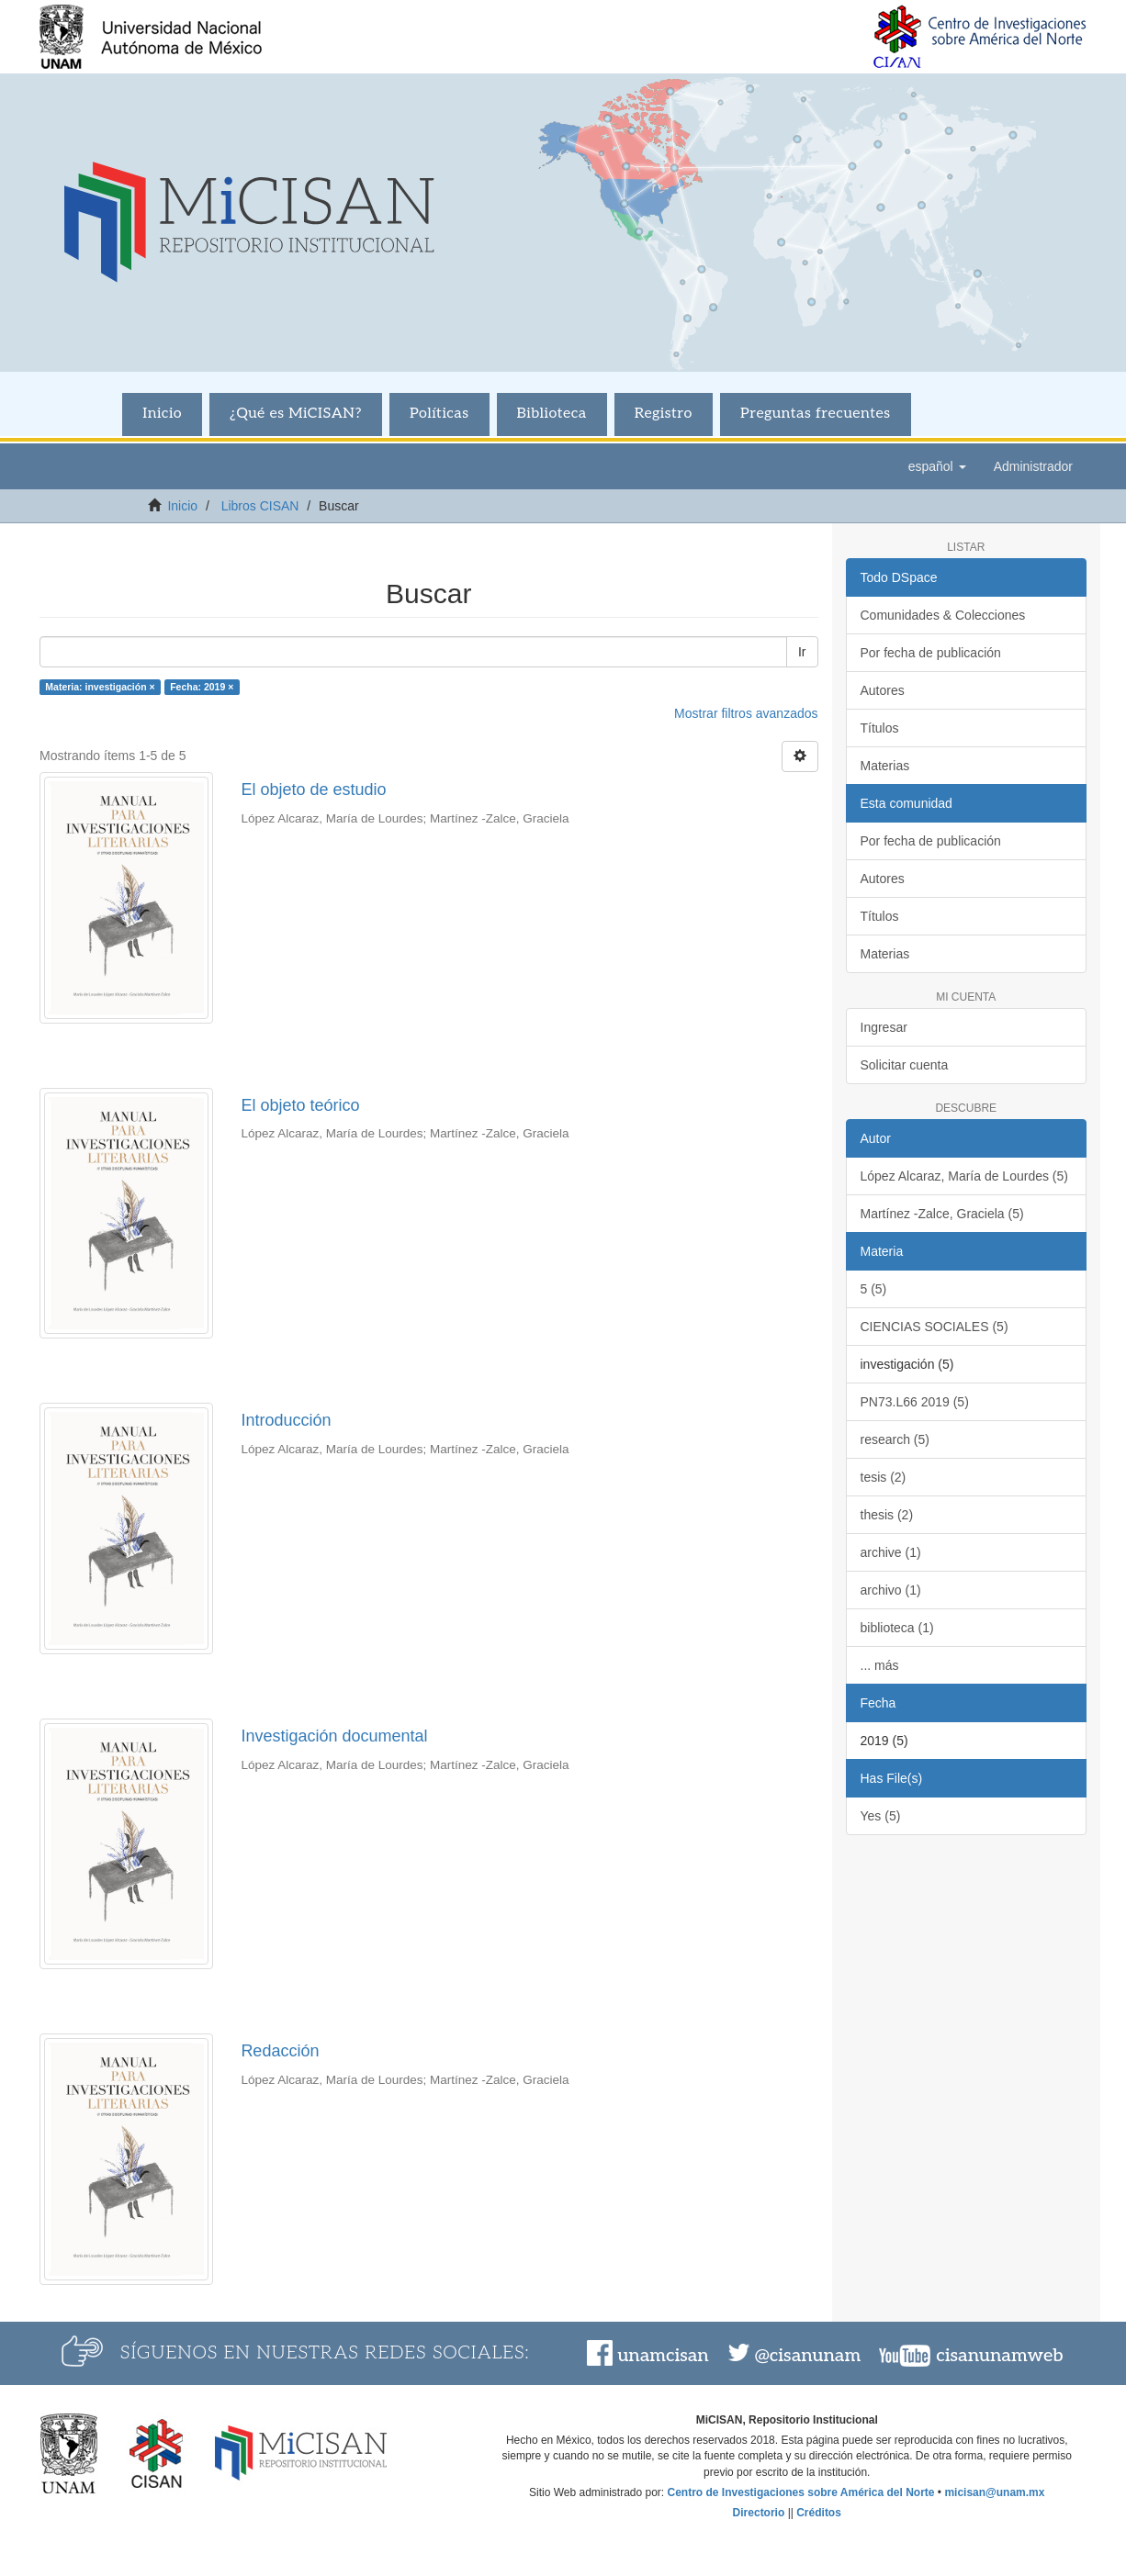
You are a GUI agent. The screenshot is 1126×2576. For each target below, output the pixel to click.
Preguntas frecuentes (815, 413)
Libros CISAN (260, 505)
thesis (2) (887, 1514)
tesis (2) (883, 1477)
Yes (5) (881, 1816)
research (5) (895, 1439)
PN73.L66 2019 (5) (915, 1401)
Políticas (439, 413)
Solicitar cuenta (905, 1065)
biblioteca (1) (897, 1627)
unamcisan (662, 2356)
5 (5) (874, 1289)
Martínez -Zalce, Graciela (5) (942, 1213)
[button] (937, 466)
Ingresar (884, 1027)
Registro (663, 413)
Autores (883, 690)
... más (880, 1665)
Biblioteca (552, 413)
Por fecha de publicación (931, 652)
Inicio (162, 413)
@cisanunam (808, 2356)
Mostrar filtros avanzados (745, 713)
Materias (885, 765)
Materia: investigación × (99, 686)
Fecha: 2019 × (201, 686)
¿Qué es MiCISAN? (296, 413)
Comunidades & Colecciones (943, 615)
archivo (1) (891, 1590)
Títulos (880, 728)
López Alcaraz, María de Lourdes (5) (964, 1176)
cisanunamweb (999, 2356)
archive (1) (891, 1552)
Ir (802, 651)
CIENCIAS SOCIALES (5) (934, 1326)
